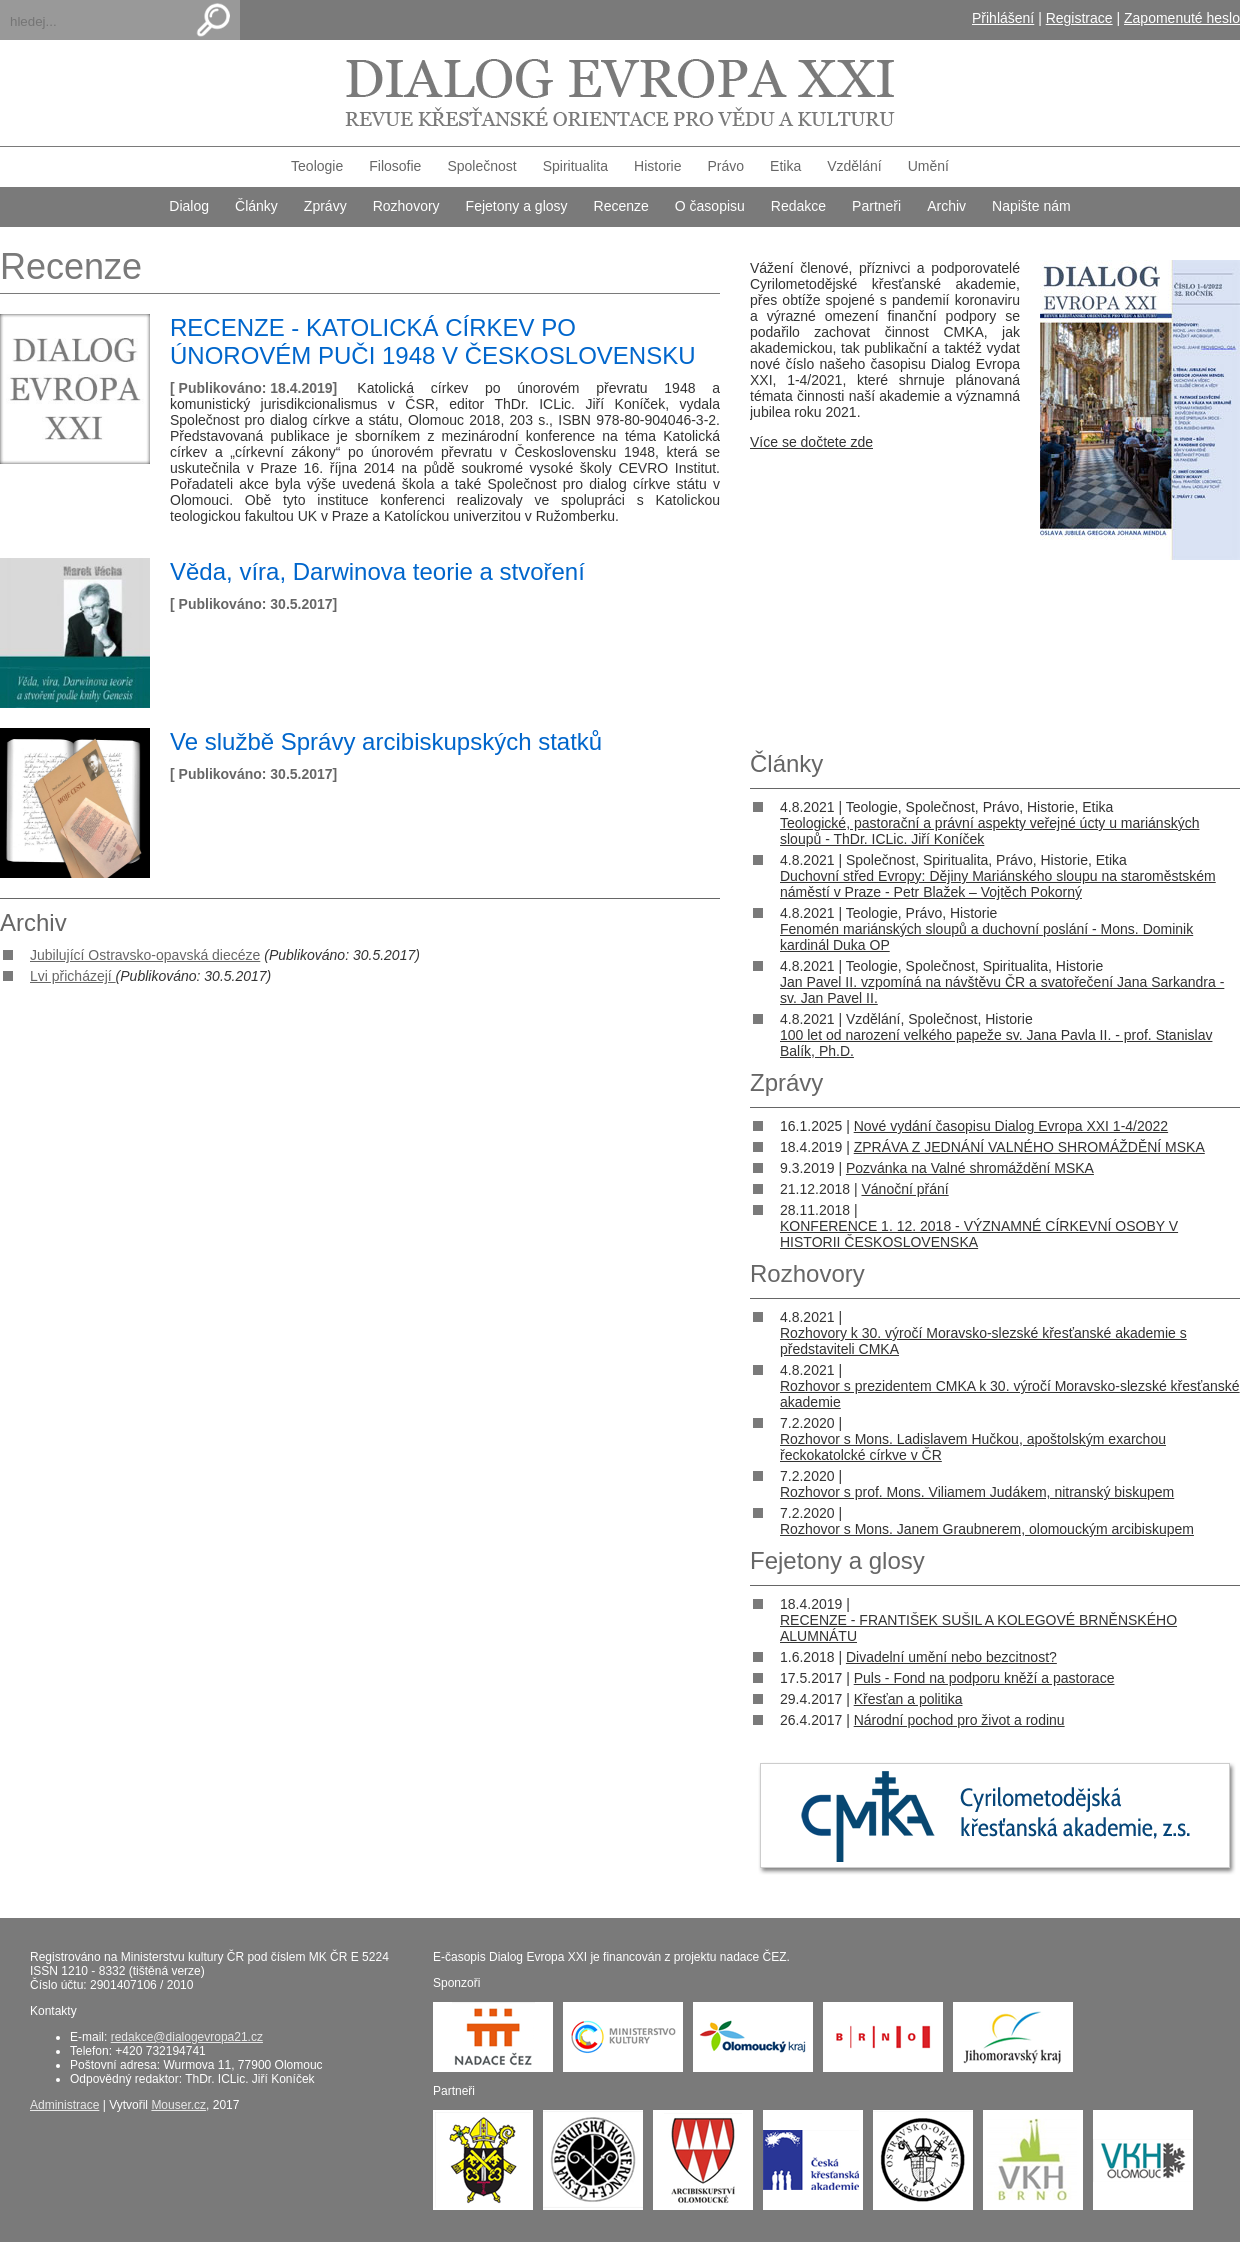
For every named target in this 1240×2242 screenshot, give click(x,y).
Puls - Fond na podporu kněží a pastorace (984, 1678)
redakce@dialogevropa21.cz (187, 2037)
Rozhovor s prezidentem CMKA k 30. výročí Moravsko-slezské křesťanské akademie (1010, 1394)
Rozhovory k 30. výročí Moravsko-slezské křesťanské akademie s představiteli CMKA (983, 1341)
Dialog (189, 206)
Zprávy (325, 206)
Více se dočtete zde (811, 442)
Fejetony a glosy (517, 206)
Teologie (317, 166)
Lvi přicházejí (73, 976)
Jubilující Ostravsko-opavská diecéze (145, 955)
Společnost (481, 166)
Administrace (64, 2105)
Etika (785, 166)
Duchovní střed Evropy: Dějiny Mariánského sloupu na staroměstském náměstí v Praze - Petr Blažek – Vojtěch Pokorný (998, 884)
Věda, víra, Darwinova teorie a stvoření (377, 571)
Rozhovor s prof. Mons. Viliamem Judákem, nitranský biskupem (977, 1492)
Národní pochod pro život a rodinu (959, 1720)
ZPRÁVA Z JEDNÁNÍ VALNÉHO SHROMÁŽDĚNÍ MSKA (1029, 1147)
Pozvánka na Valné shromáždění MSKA (970, 1168)
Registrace (1079, 18)
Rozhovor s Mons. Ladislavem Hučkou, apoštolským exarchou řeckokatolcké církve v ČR (973, 1447)
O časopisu (710, 206)
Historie (657, 166)
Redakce (798, 206)
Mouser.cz (178, 2105)
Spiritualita (575, 166)
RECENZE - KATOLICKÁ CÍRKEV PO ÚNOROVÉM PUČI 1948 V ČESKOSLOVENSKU (433, 341)
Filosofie (395, 166)
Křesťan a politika (908, 1699)
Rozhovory (406, 206)
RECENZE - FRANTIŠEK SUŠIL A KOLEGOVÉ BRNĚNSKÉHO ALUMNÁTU (978, 1628)
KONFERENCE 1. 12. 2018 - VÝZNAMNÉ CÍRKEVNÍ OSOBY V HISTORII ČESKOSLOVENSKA (979, 1234)
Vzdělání (854, 166)
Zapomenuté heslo (1182, 18)
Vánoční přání (904, 1189)
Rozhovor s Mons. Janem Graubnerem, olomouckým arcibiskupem (987, 1529)
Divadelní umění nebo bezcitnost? (951, 1657)
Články (256, 206)
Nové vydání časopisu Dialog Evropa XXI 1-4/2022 (1011, 1126)
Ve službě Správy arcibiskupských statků (386, 741)
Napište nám (1031, 206)
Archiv (946, 206)
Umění (928, 166)
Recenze (621, 206)
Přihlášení (1003, 18)
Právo (726, 166)
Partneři (876, 206)
